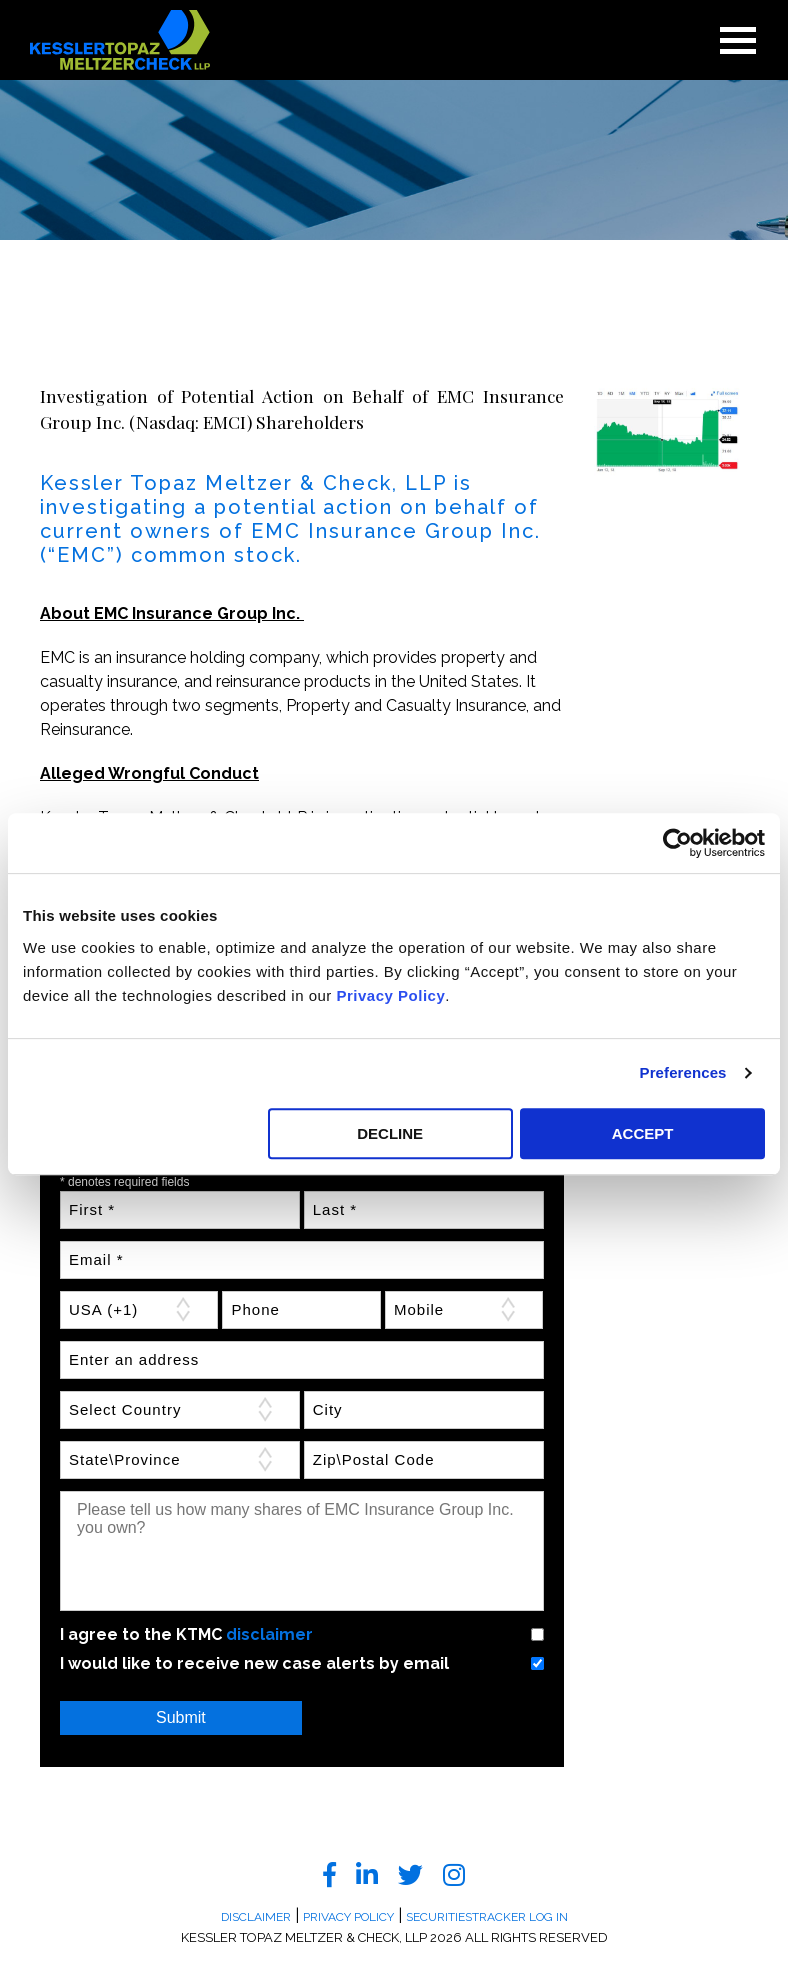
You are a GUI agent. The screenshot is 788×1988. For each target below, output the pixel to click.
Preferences (683, 1072)
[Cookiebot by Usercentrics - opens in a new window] (677, 843)
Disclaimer (256, 1917)
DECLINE (390, 1133)
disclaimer (269, 1634)
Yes (512, 1634)
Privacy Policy (391, 995)
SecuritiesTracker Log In (487, 1917)
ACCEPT (643, 1133)
